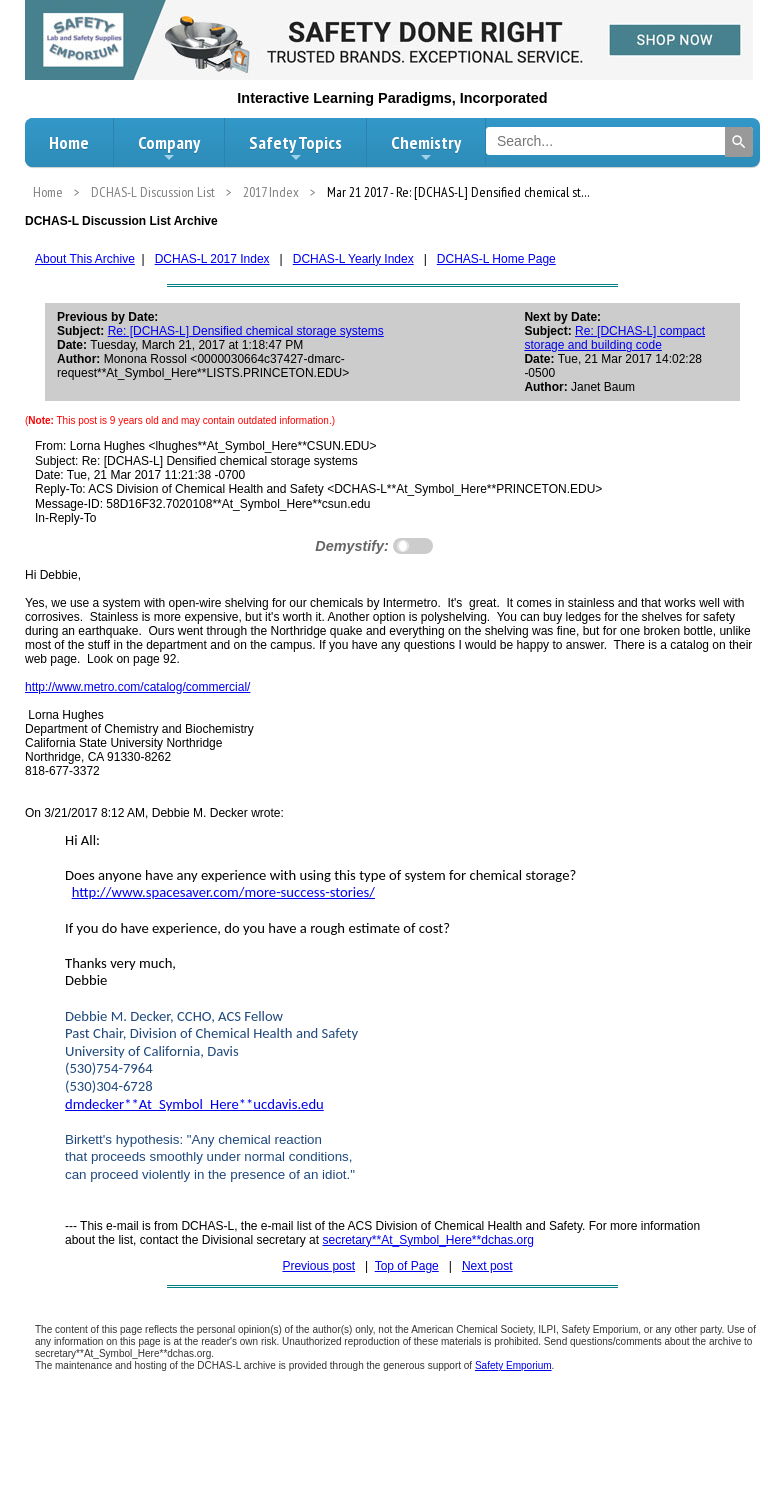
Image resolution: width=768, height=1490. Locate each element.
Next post (487, 1266)
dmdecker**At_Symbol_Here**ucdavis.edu (194, 1104)
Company (169, 148)
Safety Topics (295, 148)
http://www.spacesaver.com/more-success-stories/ (223, 892)
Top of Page (407, 1266)
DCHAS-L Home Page (496, 259)
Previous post (318, 1266)
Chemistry (426, 148)
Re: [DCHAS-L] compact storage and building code (614, 338)
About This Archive (85, 259)
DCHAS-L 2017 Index (212, 259)
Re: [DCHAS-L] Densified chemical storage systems (246, 331)
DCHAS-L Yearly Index (353, 259)
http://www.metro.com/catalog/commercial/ (137, 687)
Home (69, 142)
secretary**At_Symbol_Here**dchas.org (427, 1240)
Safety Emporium (513, 1365)
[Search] (739, 142)
